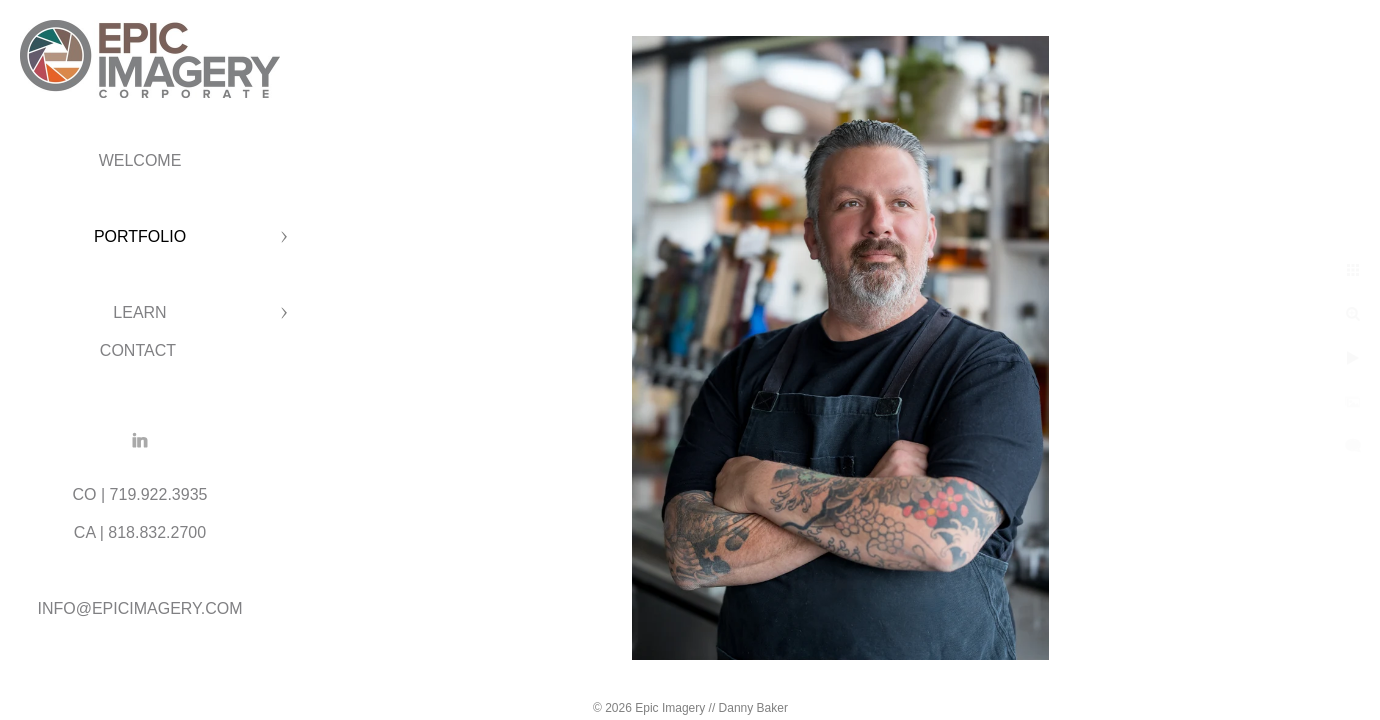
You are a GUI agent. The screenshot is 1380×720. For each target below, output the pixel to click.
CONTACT (140, 350)
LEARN (139, 312)
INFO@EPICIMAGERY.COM (139, 608)
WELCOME (140, 160)
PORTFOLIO (140, 236)
